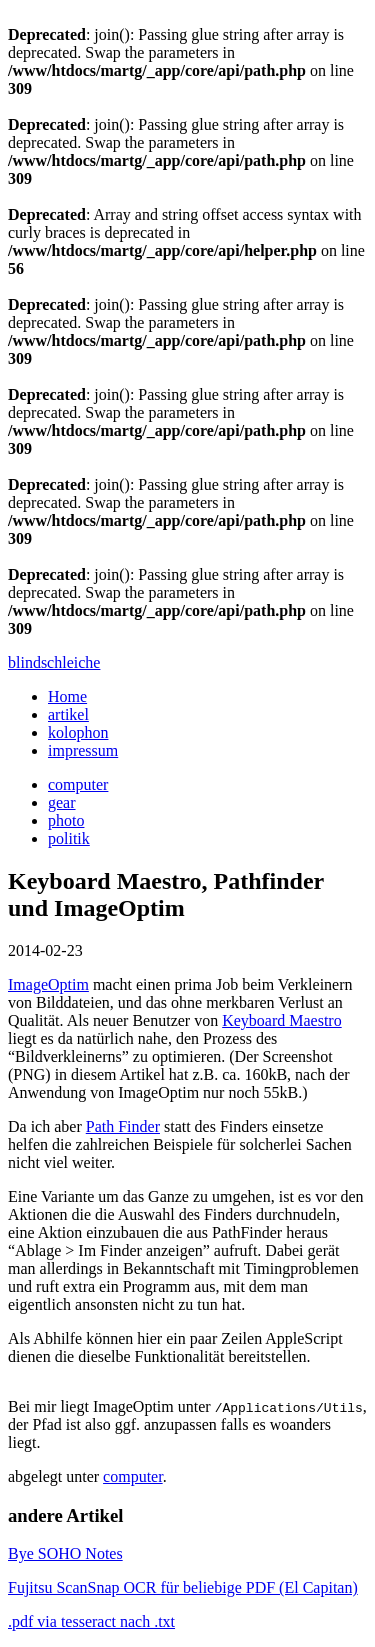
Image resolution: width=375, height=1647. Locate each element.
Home (67, 696)
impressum (83, 750)
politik (69, 838)
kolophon (78, 732)
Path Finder (123, 1126)
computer (78, 784)
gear (62, 802)
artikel (68, 714)
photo (66, 820)
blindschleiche (54, 662)
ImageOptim (48, 984)
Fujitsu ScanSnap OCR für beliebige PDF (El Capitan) (183, 1587)
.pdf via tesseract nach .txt (91, 1621)
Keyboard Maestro (282, 1020)
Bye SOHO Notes (65, 1553)
